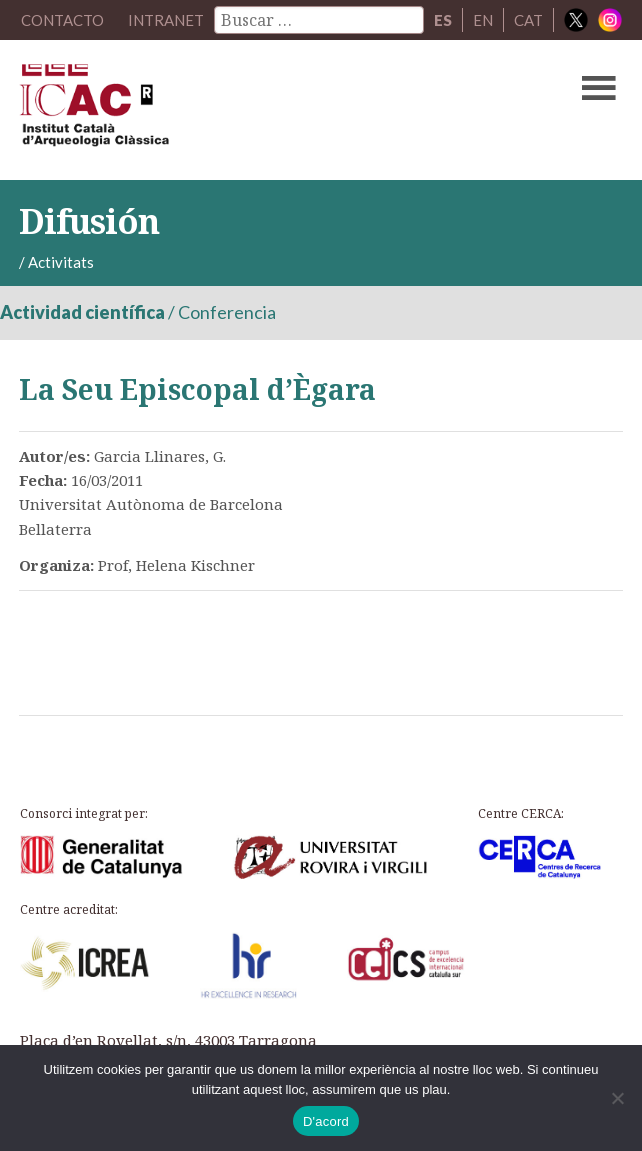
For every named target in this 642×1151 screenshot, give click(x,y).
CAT (528, 20)
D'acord (326, 1121)
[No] (617, 1098)
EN (483, 20)
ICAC (256, 110)
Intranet (166, 20)
